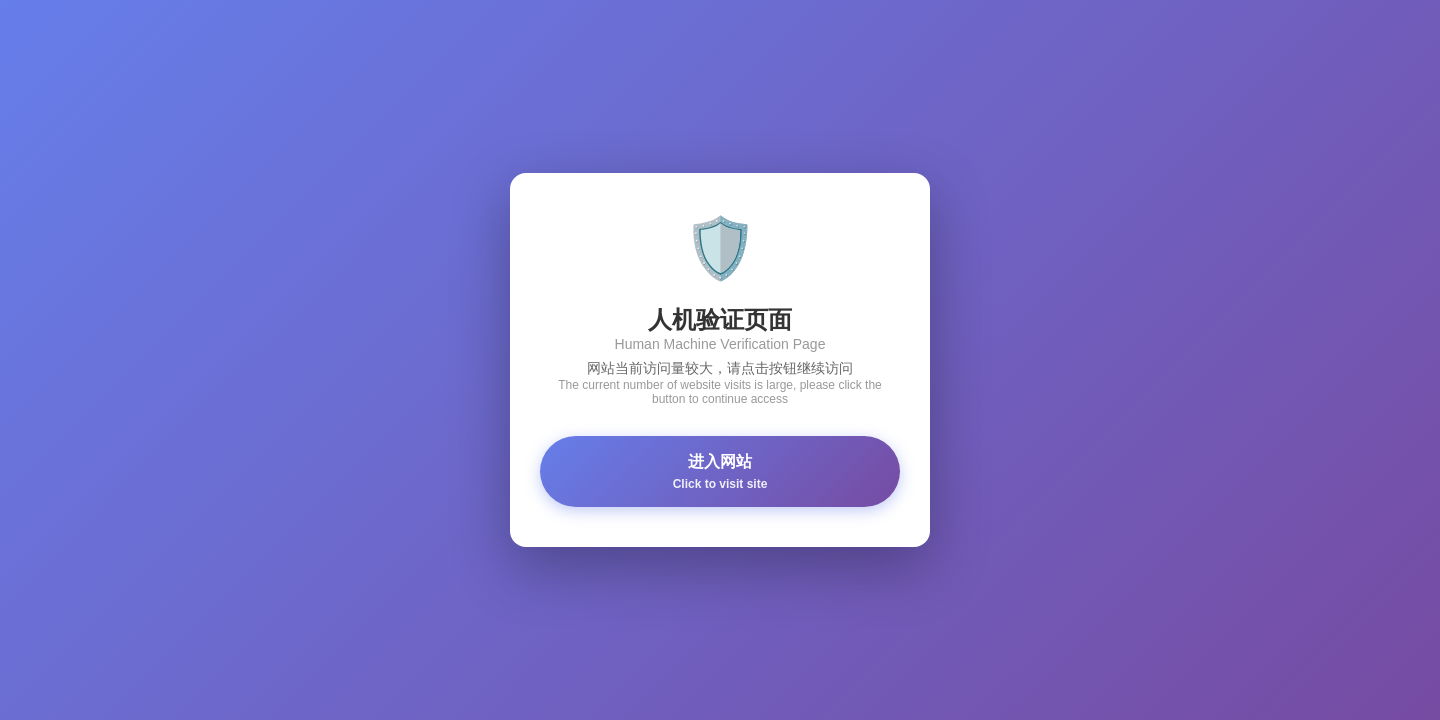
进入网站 (720, 472)
